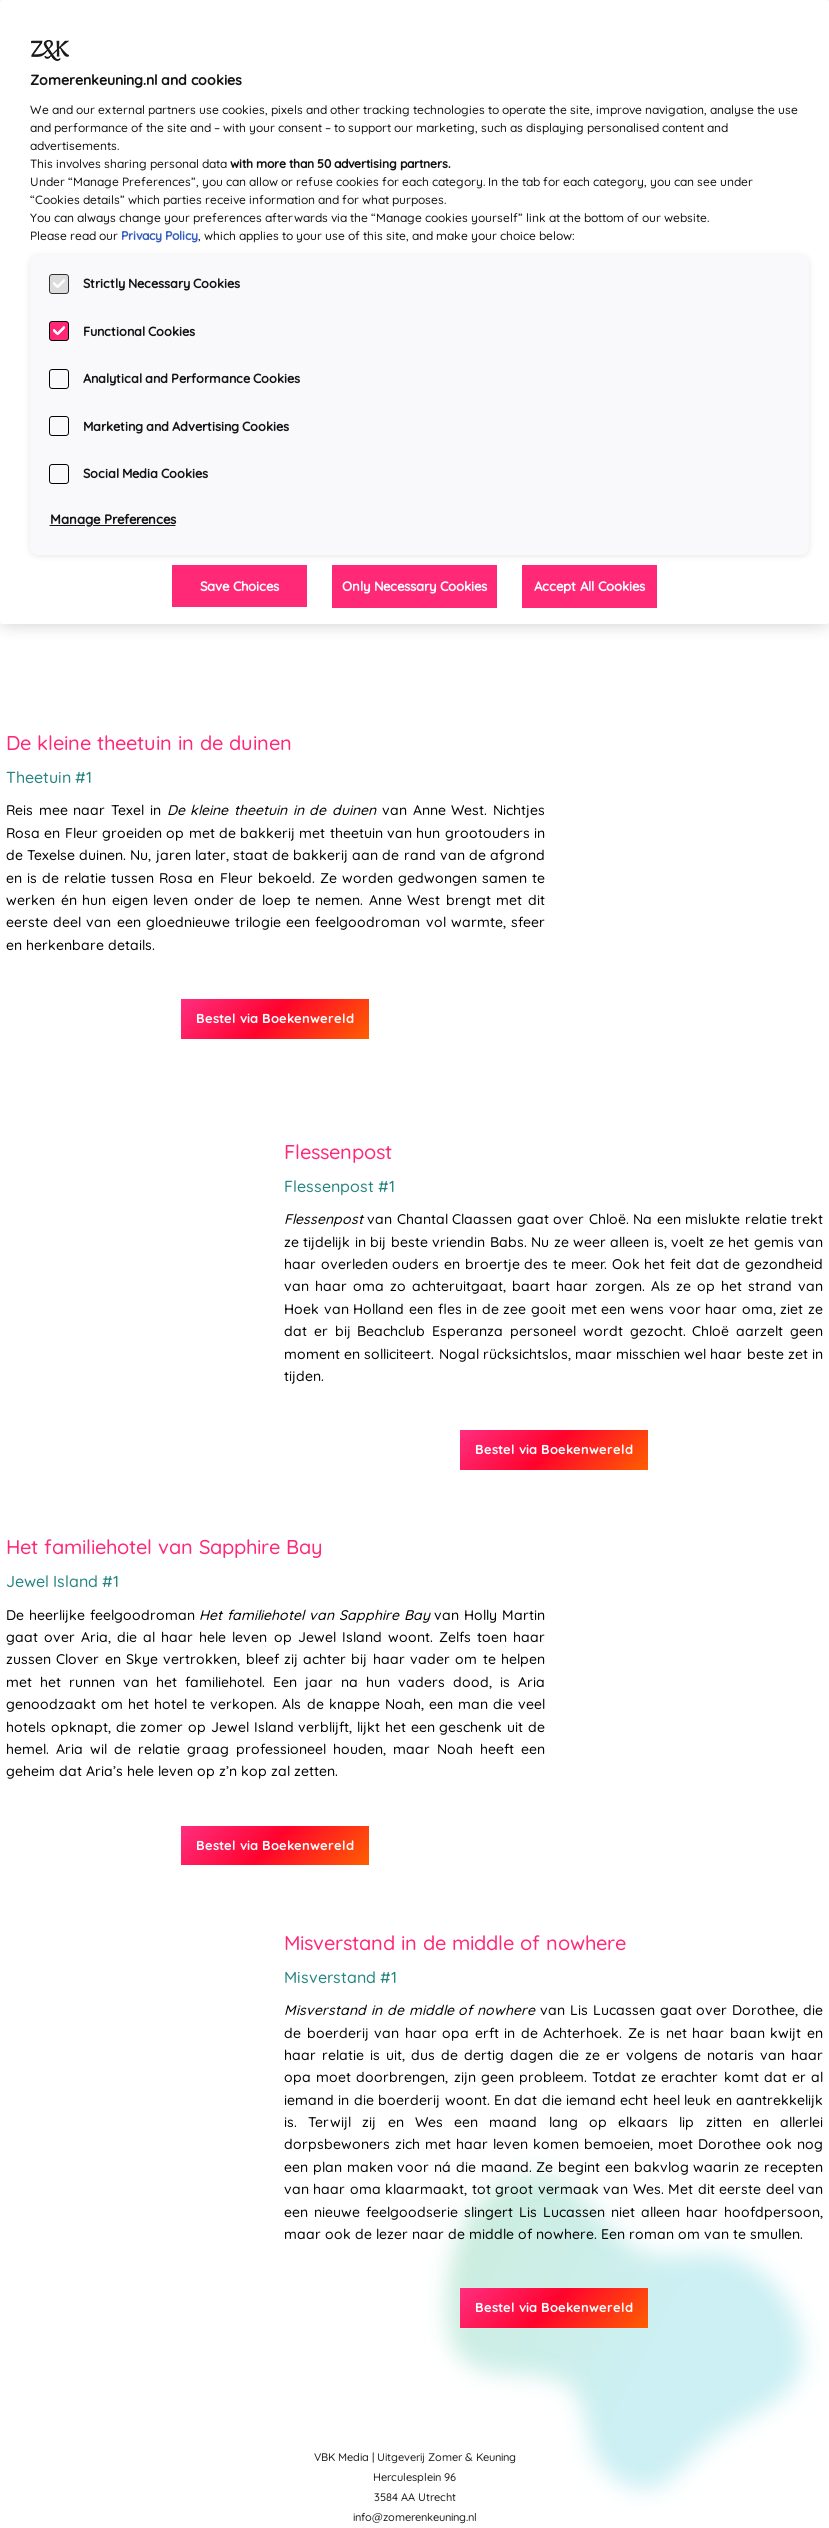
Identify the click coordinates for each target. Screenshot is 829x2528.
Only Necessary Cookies (414, 586)
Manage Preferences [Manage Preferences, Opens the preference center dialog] (113, 519)
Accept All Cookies (589, 586)
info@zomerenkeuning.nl (415, 2517)
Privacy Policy (159, 235)
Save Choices (239, 586)
